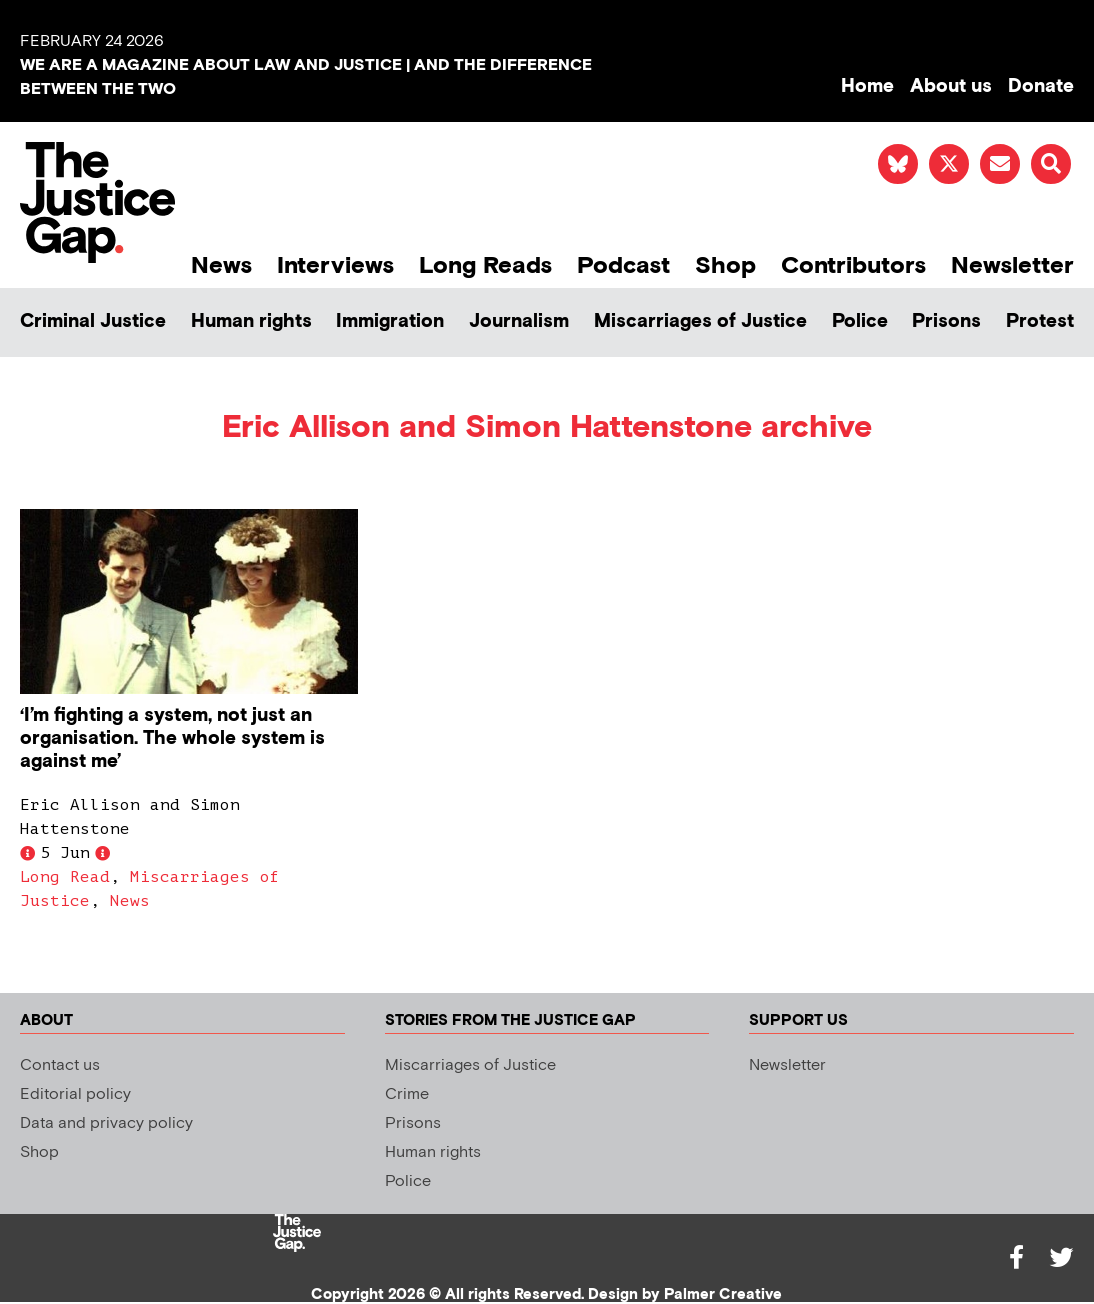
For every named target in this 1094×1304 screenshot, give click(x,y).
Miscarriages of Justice (700, 321)
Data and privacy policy (106, 1123)
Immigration (390, 321)
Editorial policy (75, 1094)
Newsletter (1012, 265)
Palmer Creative (723, 1294)
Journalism (519, 321)
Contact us (60, 1065)
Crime (407, 1094)
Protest (1040, 321)
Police (860, 321)
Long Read (65, 877)
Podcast (623, 265)
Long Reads (485, 265)
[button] (1051, 164)
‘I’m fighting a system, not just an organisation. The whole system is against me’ (172, 738)
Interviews (335, 265)
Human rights (251, 321)
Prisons (946, 321)
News (221, 265)
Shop (725, 265)
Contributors (853, 265)
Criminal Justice (93, 321)
